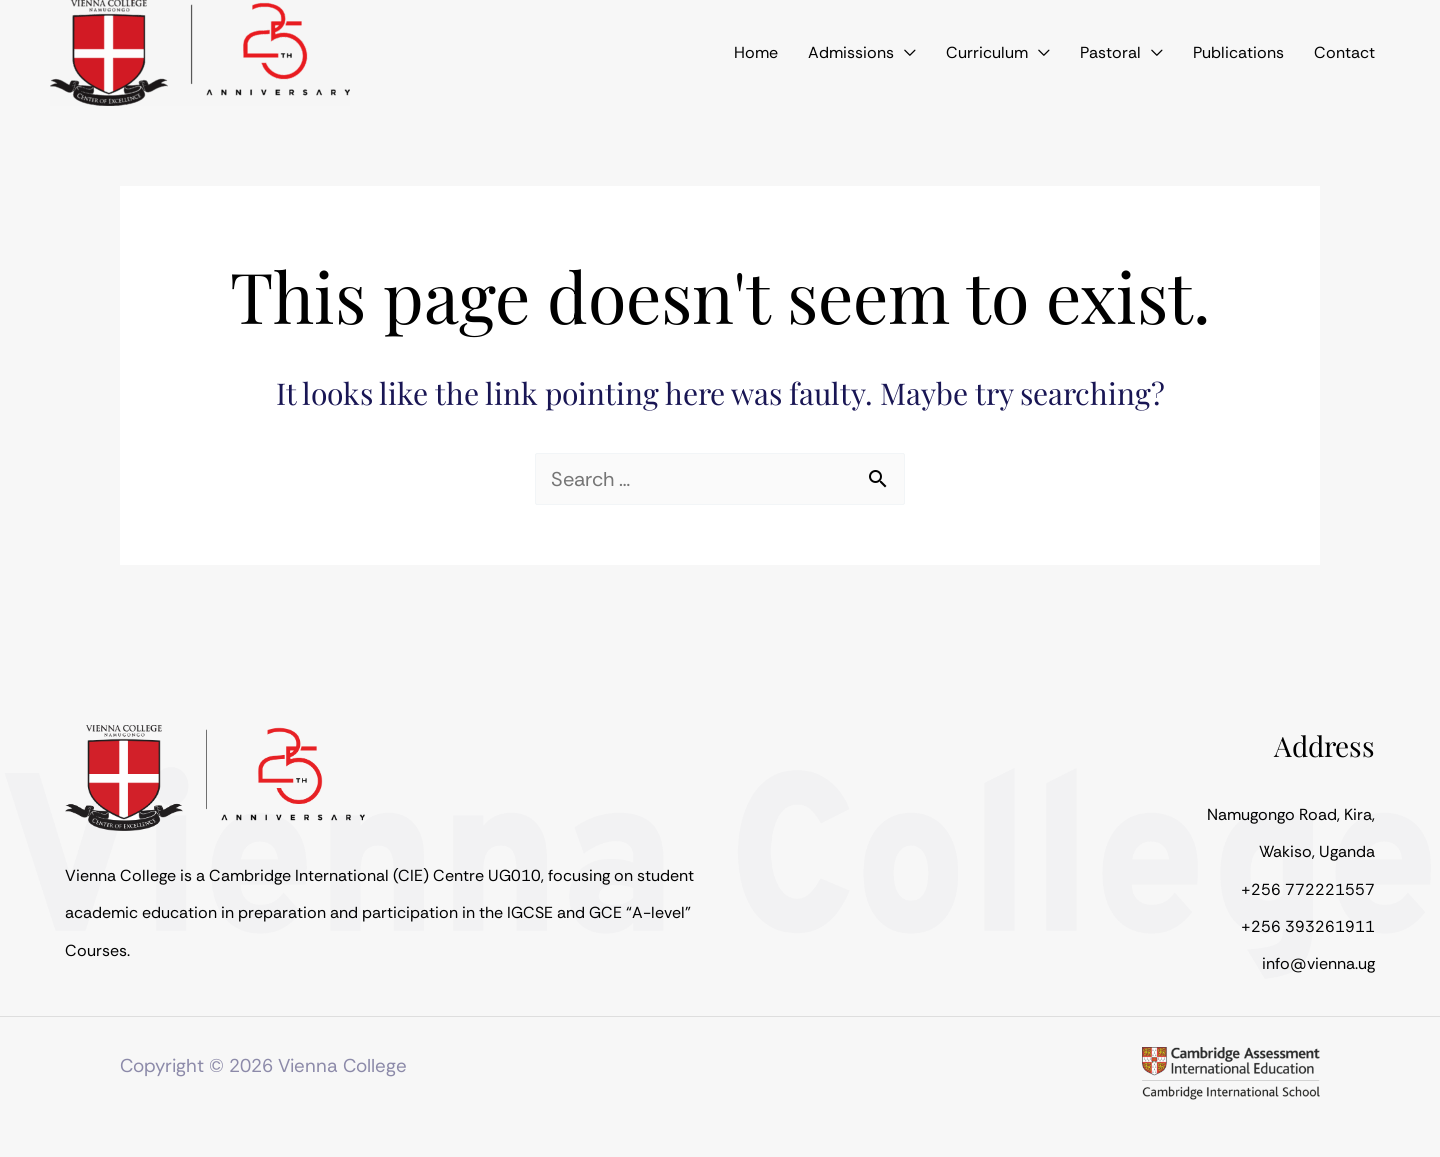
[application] (950, 52)
